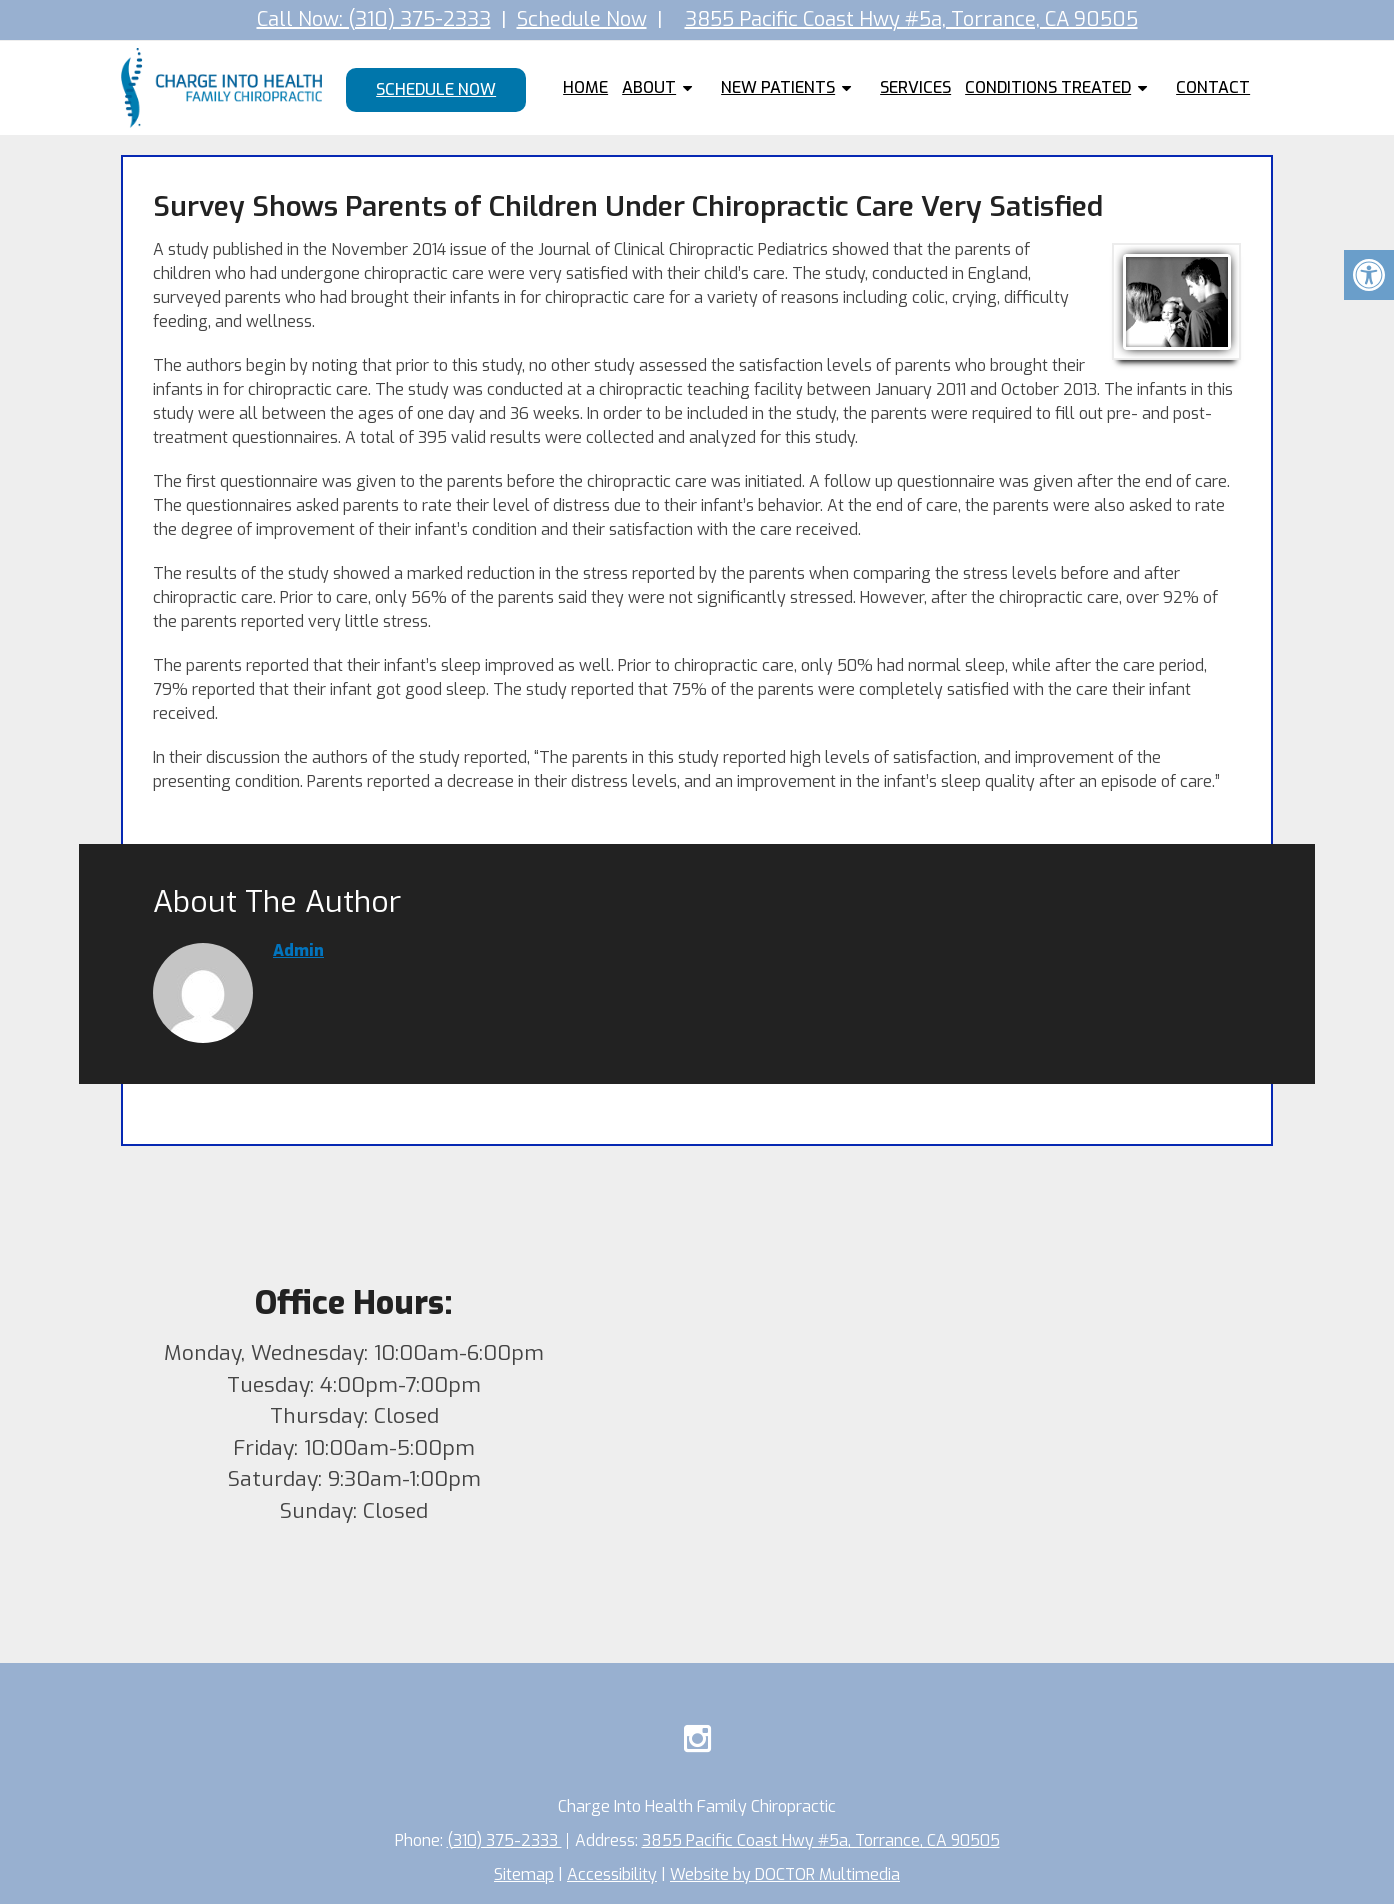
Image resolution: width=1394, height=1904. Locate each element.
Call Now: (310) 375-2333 (374, 19)
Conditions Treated (1048, 87)
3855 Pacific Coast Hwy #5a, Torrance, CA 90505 (911, 19)
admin (298, 950)
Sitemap (524, 1874)
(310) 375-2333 (503, 1840)
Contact (1213, 87)
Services (915, 87)
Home (585, 87)
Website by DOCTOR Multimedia (785, 1874)
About (649, 87)
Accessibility (612, 1874)
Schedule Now (582, 19)
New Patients (778, 87)
